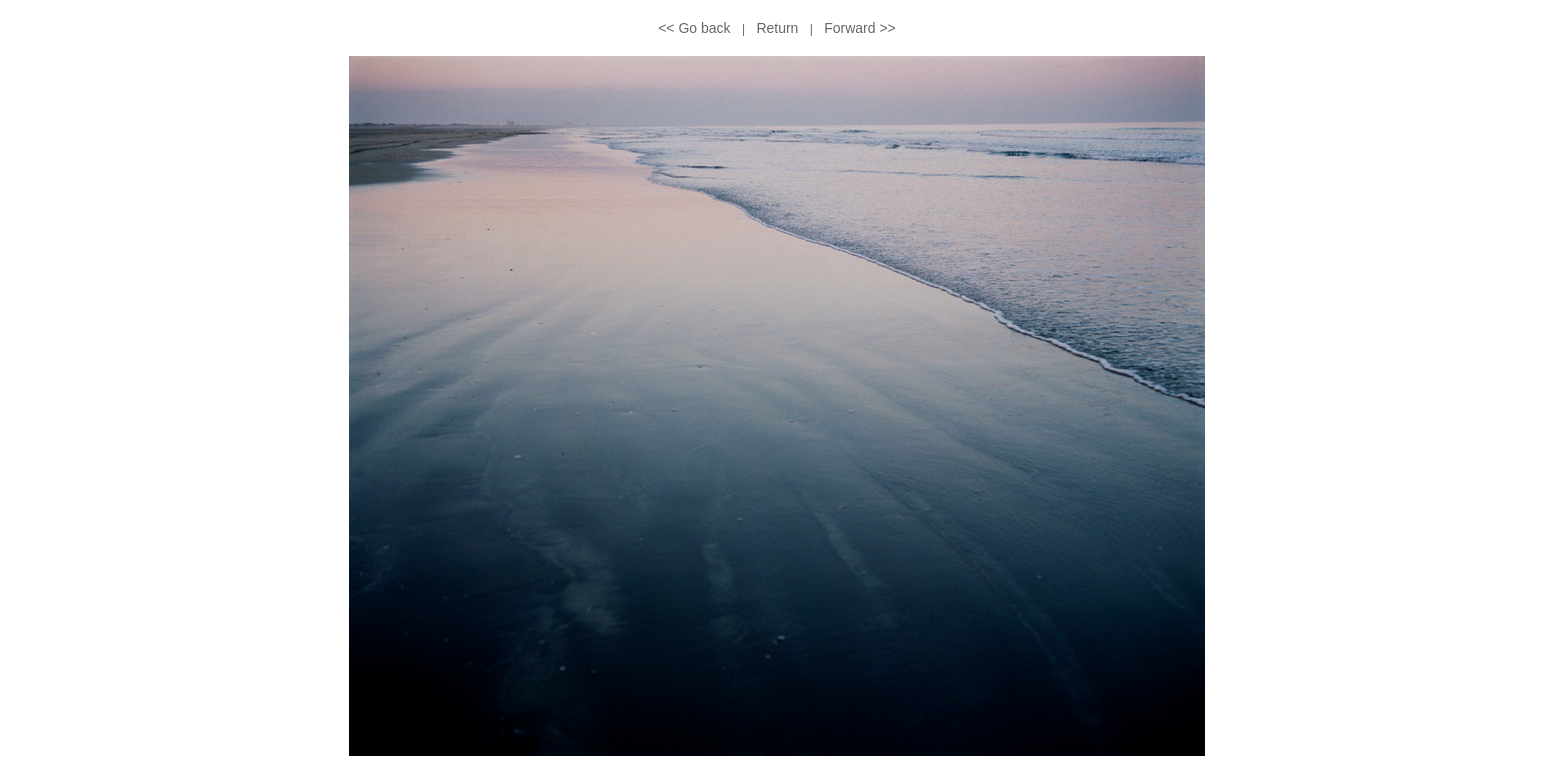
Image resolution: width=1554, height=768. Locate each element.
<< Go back (694, 28)
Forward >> (860, 28)
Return (777, 28)
